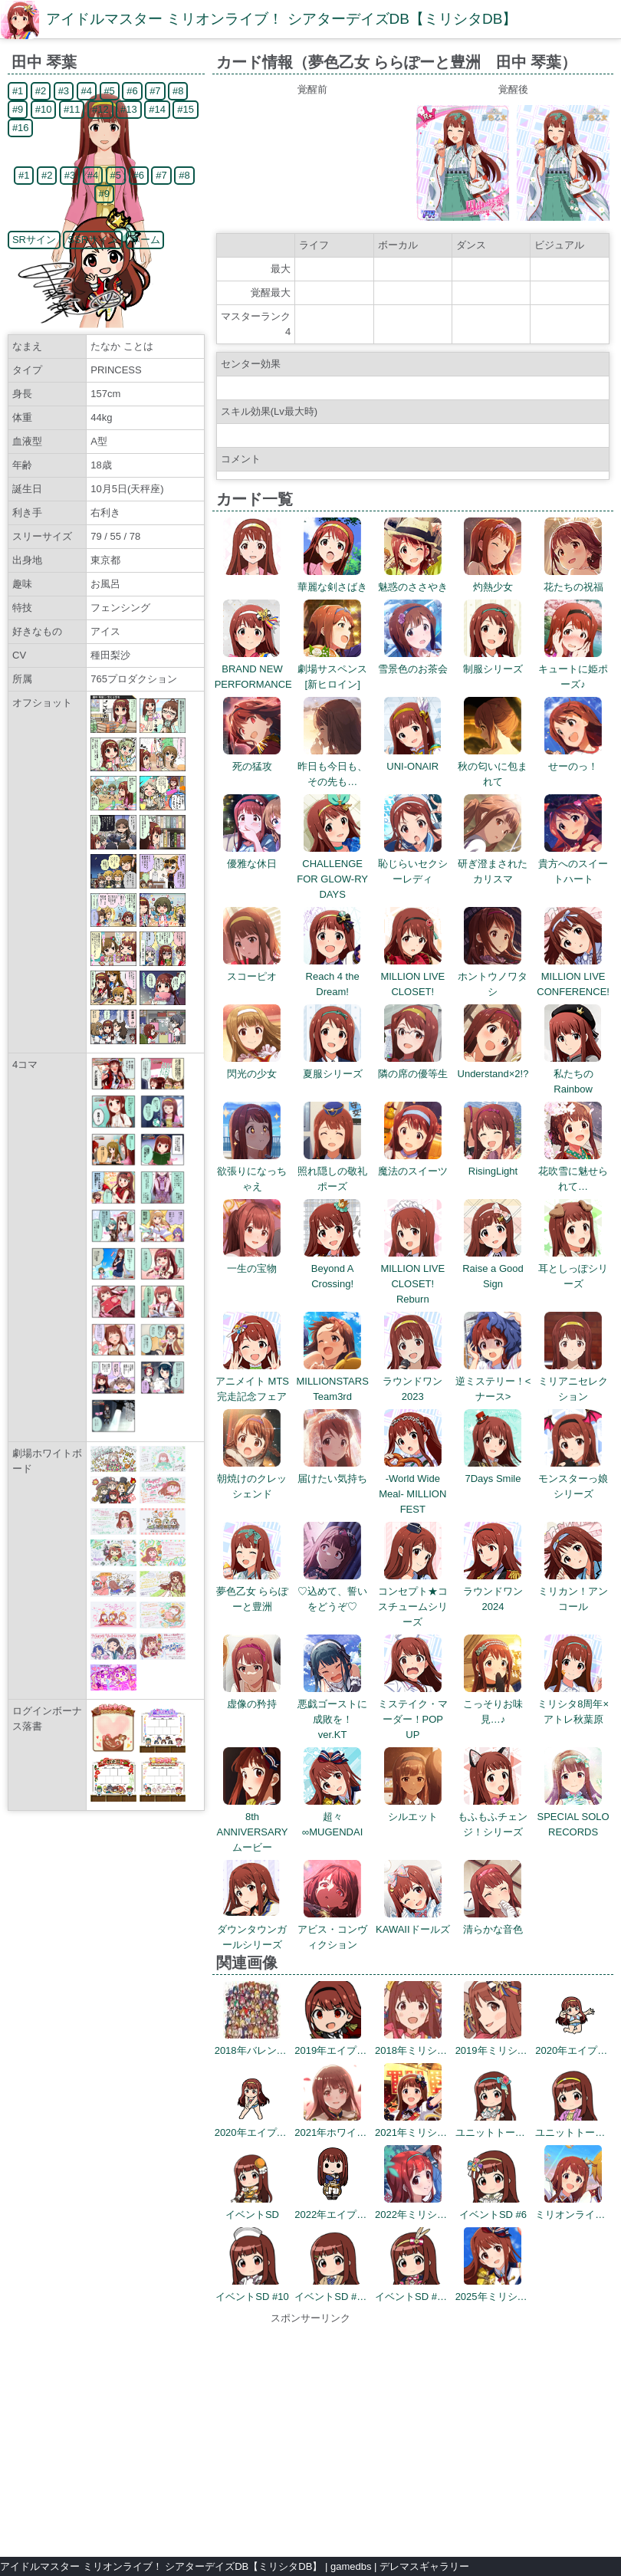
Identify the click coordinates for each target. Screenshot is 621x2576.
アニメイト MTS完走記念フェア (252, 1381)
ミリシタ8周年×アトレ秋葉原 (573, 1704)
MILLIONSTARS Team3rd (332, 1381)
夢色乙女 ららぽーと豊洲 (252, 1591)
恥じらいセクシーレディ (413, 864)
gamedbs (350, 2566)
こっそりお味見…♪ (493, 1704)
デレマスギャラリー (424, 2566)
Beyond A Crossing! (332, 1268)
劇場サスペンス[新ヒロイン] (332, 669)
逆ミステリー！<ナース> (493, 1381)
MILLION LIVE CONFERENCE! (573, 976)
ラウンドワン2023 (412, 1381)
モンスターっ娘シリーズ (573, 1478)
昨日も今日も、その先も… (332, 766)
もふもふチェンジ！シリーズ (492, 1817)
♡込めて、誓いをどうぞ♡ (332, 1591)
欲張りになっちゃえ (252, 1171)
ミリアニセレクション (573, 1381)
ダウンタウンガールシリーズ (252, 1929)
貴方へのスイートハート (573, 864)
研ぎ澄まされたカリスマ (492, 864)
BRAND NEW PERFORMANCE (253, 669)
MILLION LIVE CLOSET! (412, 976)
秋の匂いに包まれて (492, 766)
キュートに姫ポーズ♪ (573, 669)
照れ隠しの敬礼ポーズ (332, 1171)
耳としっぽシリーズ (573, 1268)
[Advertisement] (310, 2433)
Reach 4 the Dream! (332, 976)
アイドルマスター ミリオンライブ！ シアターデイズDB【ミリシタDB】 (281, 19)
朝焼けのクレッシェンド (252, 1478)
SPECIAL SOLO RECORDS (573, 1817)
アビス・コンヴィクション (332, 1929)
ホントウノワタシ (492, 976)
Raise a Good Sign (493, 1268)
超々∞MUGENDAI (332, 1817)
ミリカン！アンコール (573, 1591)
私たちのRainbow (573, 1074)
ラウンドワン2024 (493, 1591)
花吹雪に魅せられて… (573, 1171)
